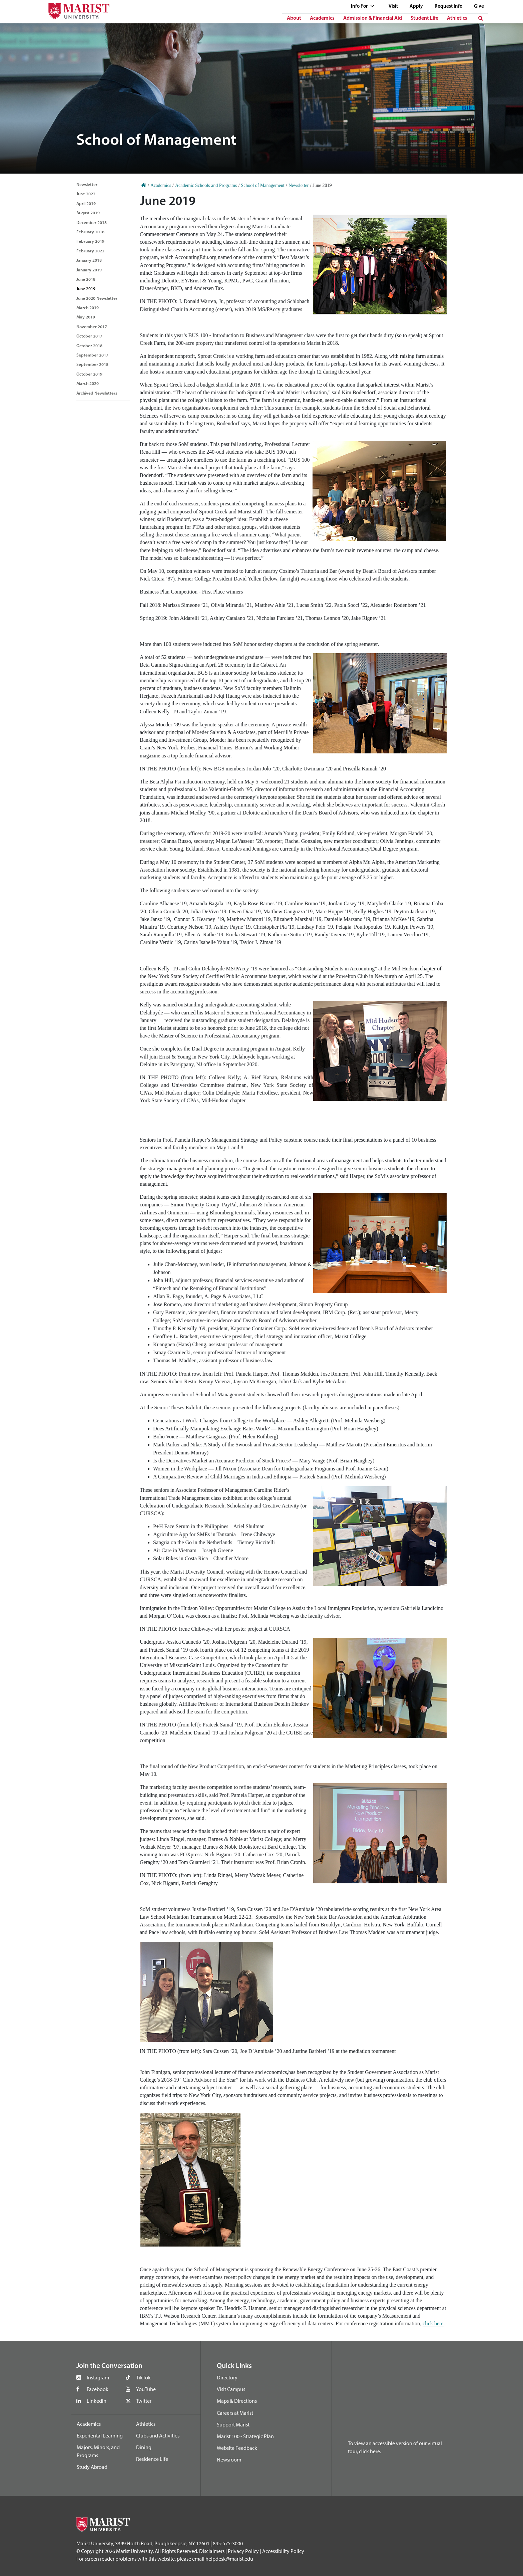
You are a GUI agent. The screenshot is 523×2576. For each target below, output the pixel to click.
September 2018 (92, 364)
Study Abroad (92, 2467)
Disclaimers (211, 2551)
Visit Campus (231, 2389)
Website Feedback (237, 2447)
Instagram (98, 2377)
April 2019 (86, 203)
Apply (416, 6)
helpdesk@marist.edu (229, 2558)
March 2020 (87, 383)
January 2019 (89, 269)
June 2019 (85, 288)
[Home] (143, 185)
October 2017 (89, 335)
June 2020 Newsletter (96, 298)
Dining (143, 2447)
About (294, 18)
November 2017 (91, 326)
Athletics (457, 18)
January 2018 (89, 260)
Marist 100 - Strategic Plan (245, 2436)
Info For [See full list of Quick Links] (362, 6)
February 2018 (90, 231)
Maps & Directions (237, 2400)
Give (479, 6)
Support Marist (233, 2424)
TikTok (143, 2377)
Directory (227, 2377)
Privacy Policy (243, 2551)
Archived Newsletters (96, 393)
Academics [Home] (160, 185)
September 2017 (92, 355)
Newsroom (229, 2459)
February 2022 (90, 250)
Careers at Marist (235, 2412)
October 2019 (89, 374)
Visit (393, 6)
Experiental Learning (100, 2435)
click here (433, 2323)
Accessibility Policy (283, 2551)
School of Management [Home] (263, 185)
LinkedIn (96, 2400)
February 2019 (90, 241)
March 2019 (87, 307)
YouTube (146, 2389)
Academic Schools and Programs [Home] (206, 185)
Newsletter (86, 184)
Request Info (448, 6)
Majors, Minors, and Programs (98, 2451)
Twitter (143, 2400)
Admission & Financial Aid (372, 18)
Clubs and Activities (157, 2435)
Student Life (424, 18)
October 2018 (89, 345)
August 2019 (88, 212)
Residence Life (152, 2458)
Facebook (97, 2389)
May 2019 (85, 316)
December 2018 (91, 222)
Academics (322, 18)
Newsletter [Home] (299, 185)
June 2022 (85, 193)
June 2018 (85, 279)
